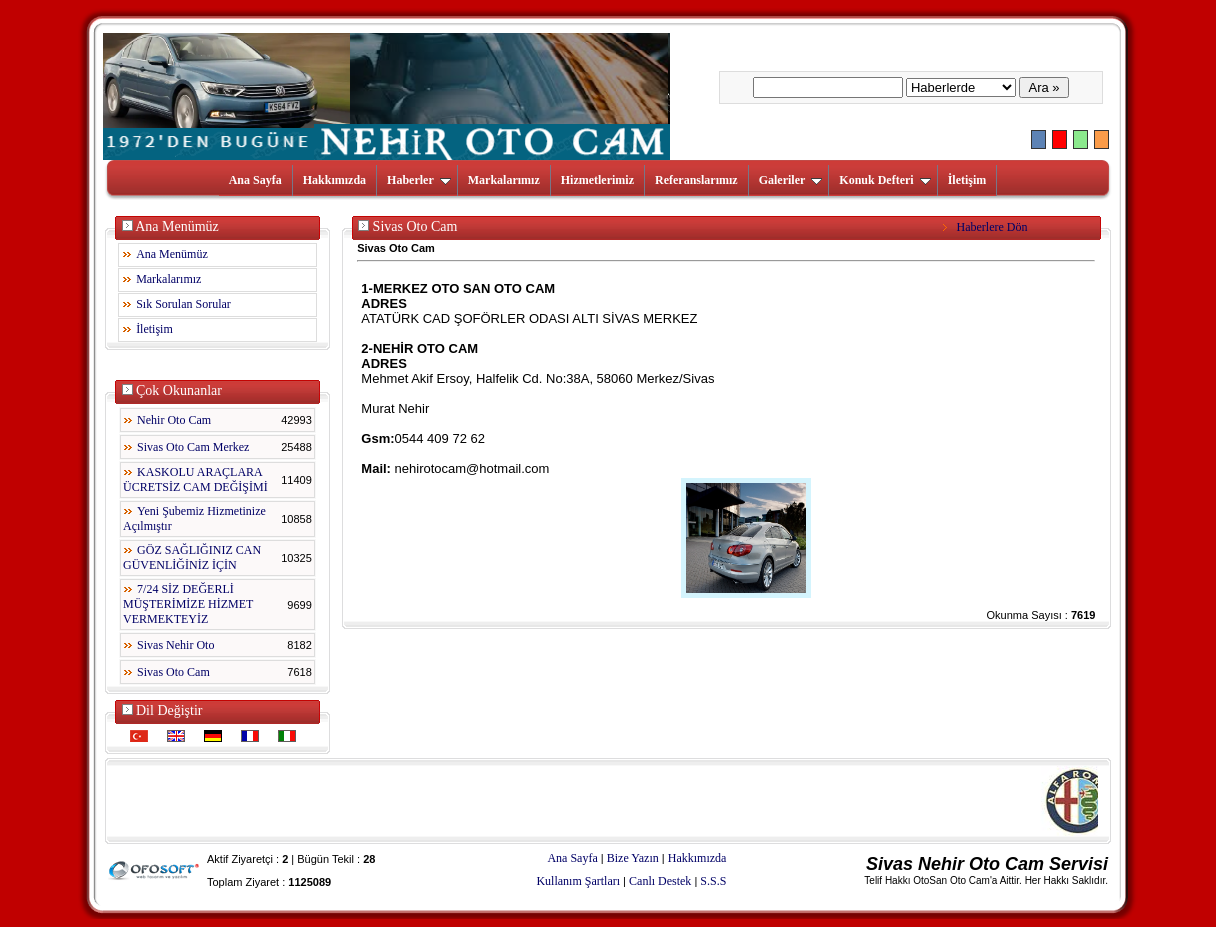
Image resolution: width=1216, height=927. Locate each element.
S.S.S (713, 881)
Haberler (419, 180)
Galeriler (791, 180)
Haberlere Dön (987, 227)
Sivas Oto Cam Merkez (193, 447)
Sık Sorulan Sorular (183, 304)
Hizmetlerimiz (597, 180)
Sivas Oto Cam (173, 672)
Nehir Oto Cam (174, 420)
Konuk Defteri (884, 180)
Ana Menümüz (172, 254)
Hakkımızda (334, 180)
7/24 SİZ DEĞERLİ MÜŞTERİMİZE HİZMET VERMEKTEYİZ (188, 604)
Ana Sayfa (255, 180)
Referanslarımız (696, 180)
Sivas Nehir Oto (175, 645)
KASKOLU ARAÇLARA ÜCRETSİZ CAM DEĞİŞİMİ (195, 479)
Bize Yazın (633, 858)
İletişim (967, 180)
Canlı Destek (660, 881)
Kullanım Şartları (578, 881)
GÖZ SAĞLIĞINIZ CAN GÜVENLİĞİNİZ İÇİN (192, 557)
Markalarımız (504, 180)
